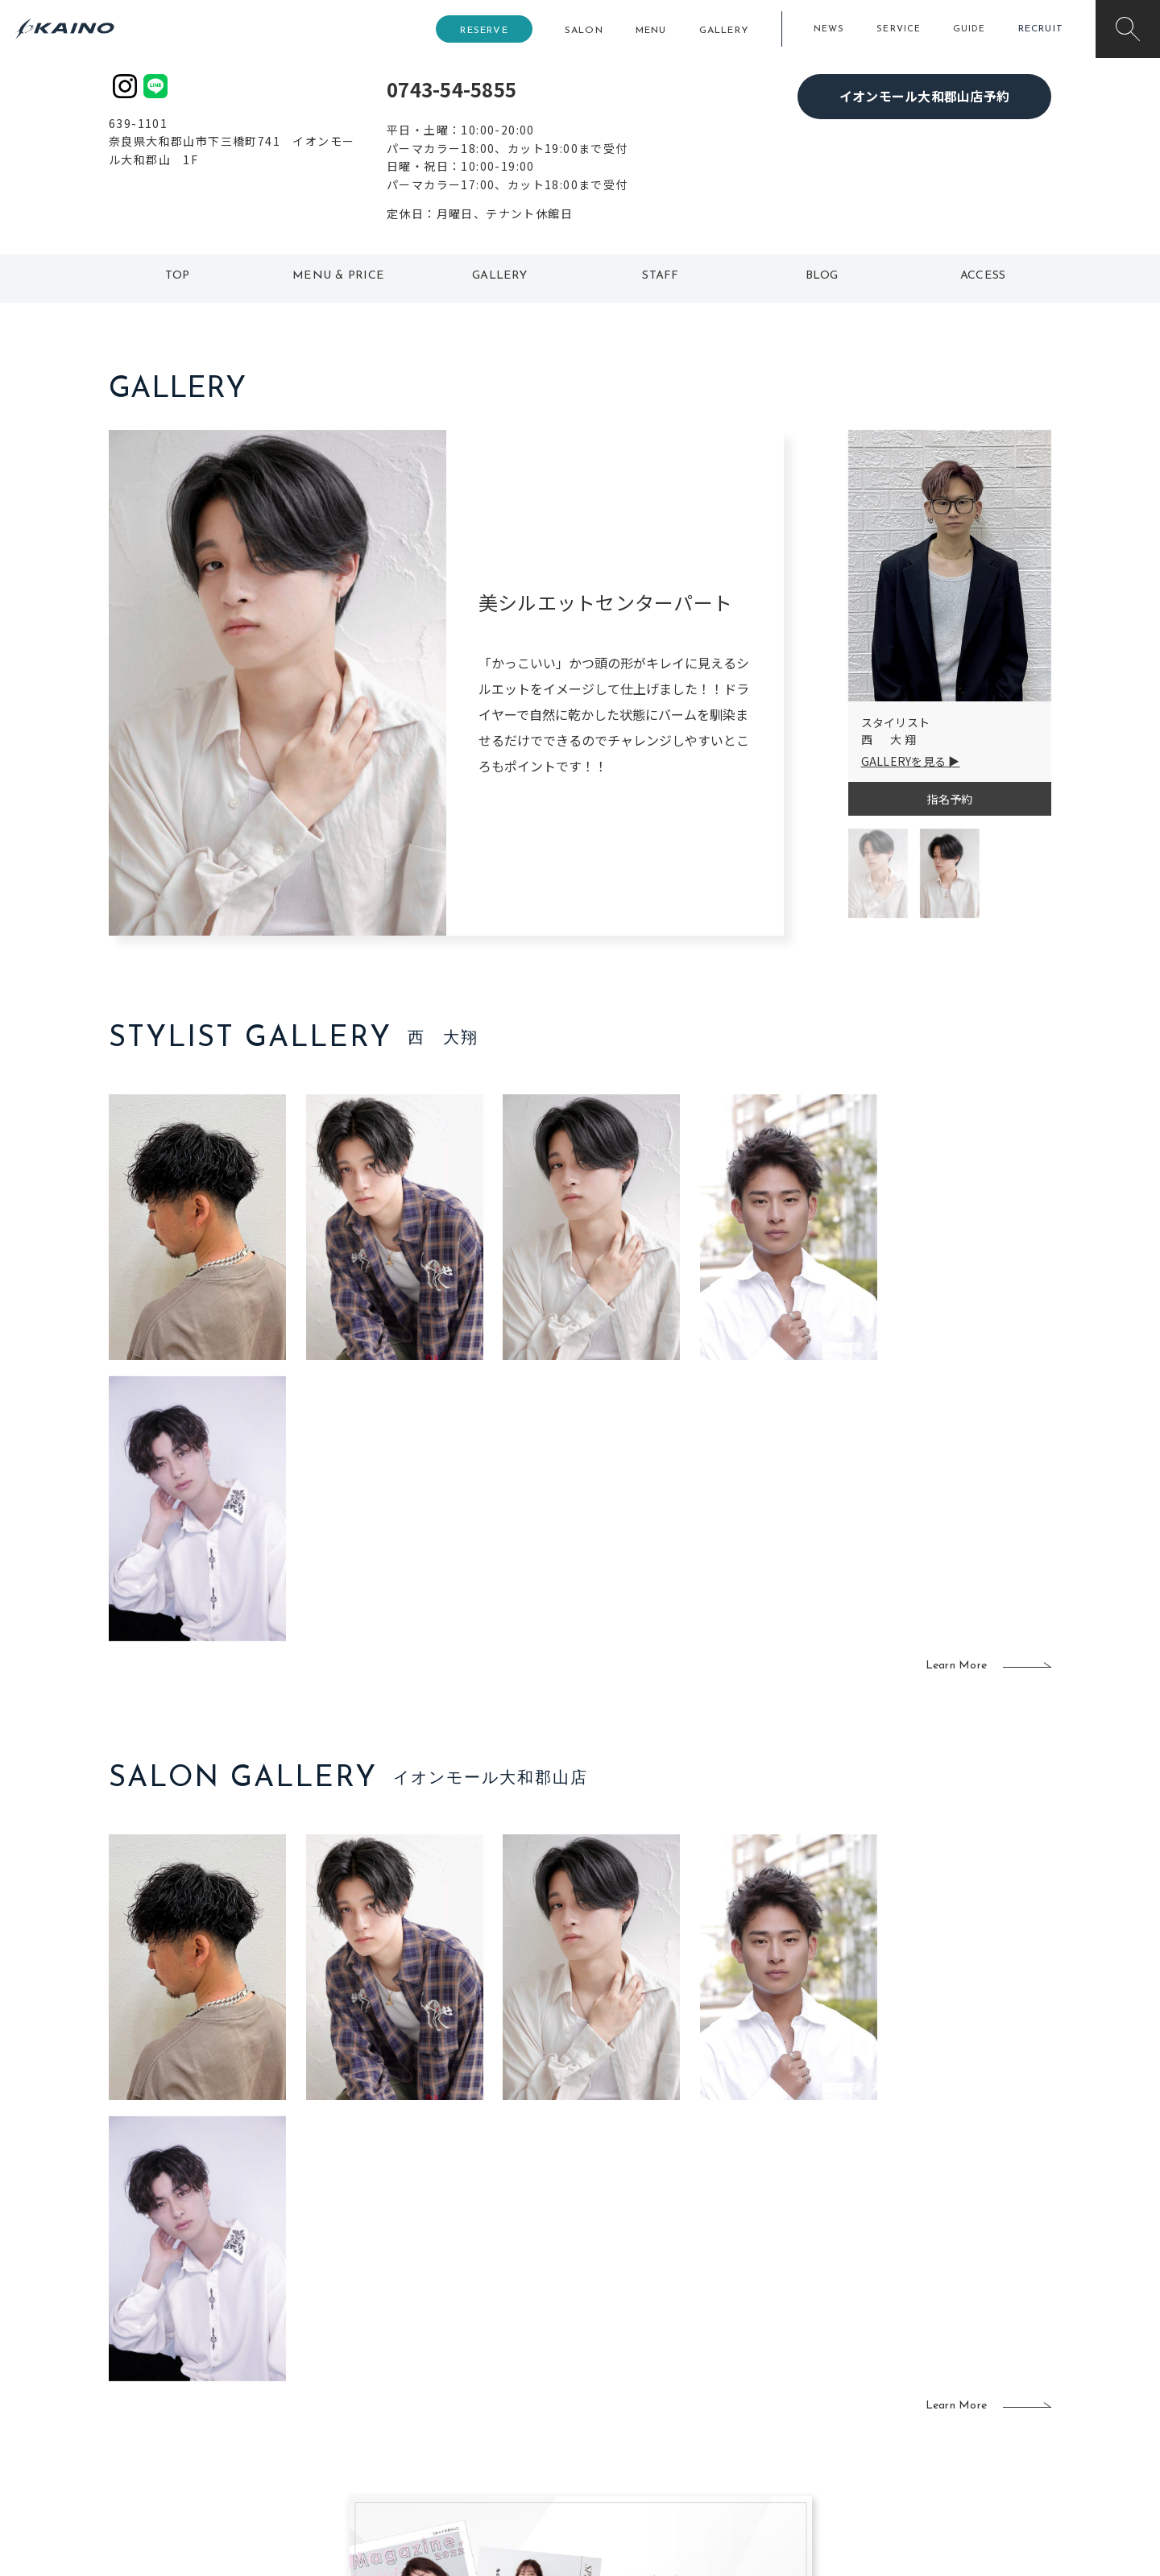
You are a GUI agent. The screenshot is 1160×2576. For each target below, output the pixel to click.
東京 (392, 2317)
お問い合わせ (924, 2448)
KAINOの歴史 (924, 2344)
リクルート (918, 2370)
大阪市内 (403, 2344)
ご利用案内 (217, 2342)
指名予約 (949, 799)
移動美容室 (624, 2317)
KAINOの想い (924, 2317)
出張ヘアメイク (770, 2317)
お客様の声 (217, 2394)
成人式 (747, 2370)
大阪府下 (403, 2370)
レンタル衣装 (630, 2370)
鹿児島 (492, 2396)
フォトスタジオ (636, 2344)
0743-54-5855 (451, 89)
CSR (900, 2396)
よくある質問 (217, 2368)
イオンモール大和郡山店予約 (924, 95)
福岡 (487, 2370)
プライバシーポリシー (947, 2422)
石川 (487, 2317)
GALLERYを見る (904, 761)
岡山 (487, 2344)
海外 (487, 2422)
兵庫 (392, 2448)
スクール (753, 2344)
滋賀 (392, 2396)
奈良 (392, 2422)
